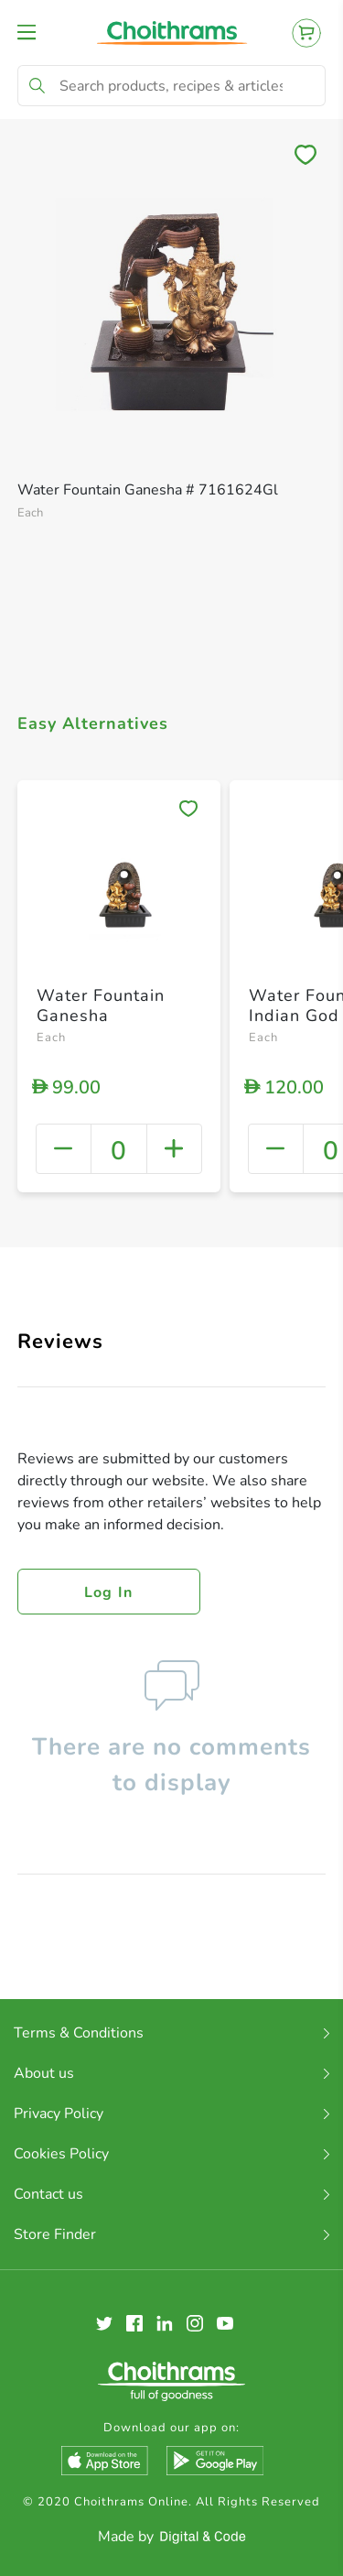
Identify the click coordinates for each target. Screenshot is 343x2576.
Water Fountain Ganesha (101, 1005)
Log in (109, 1592)
